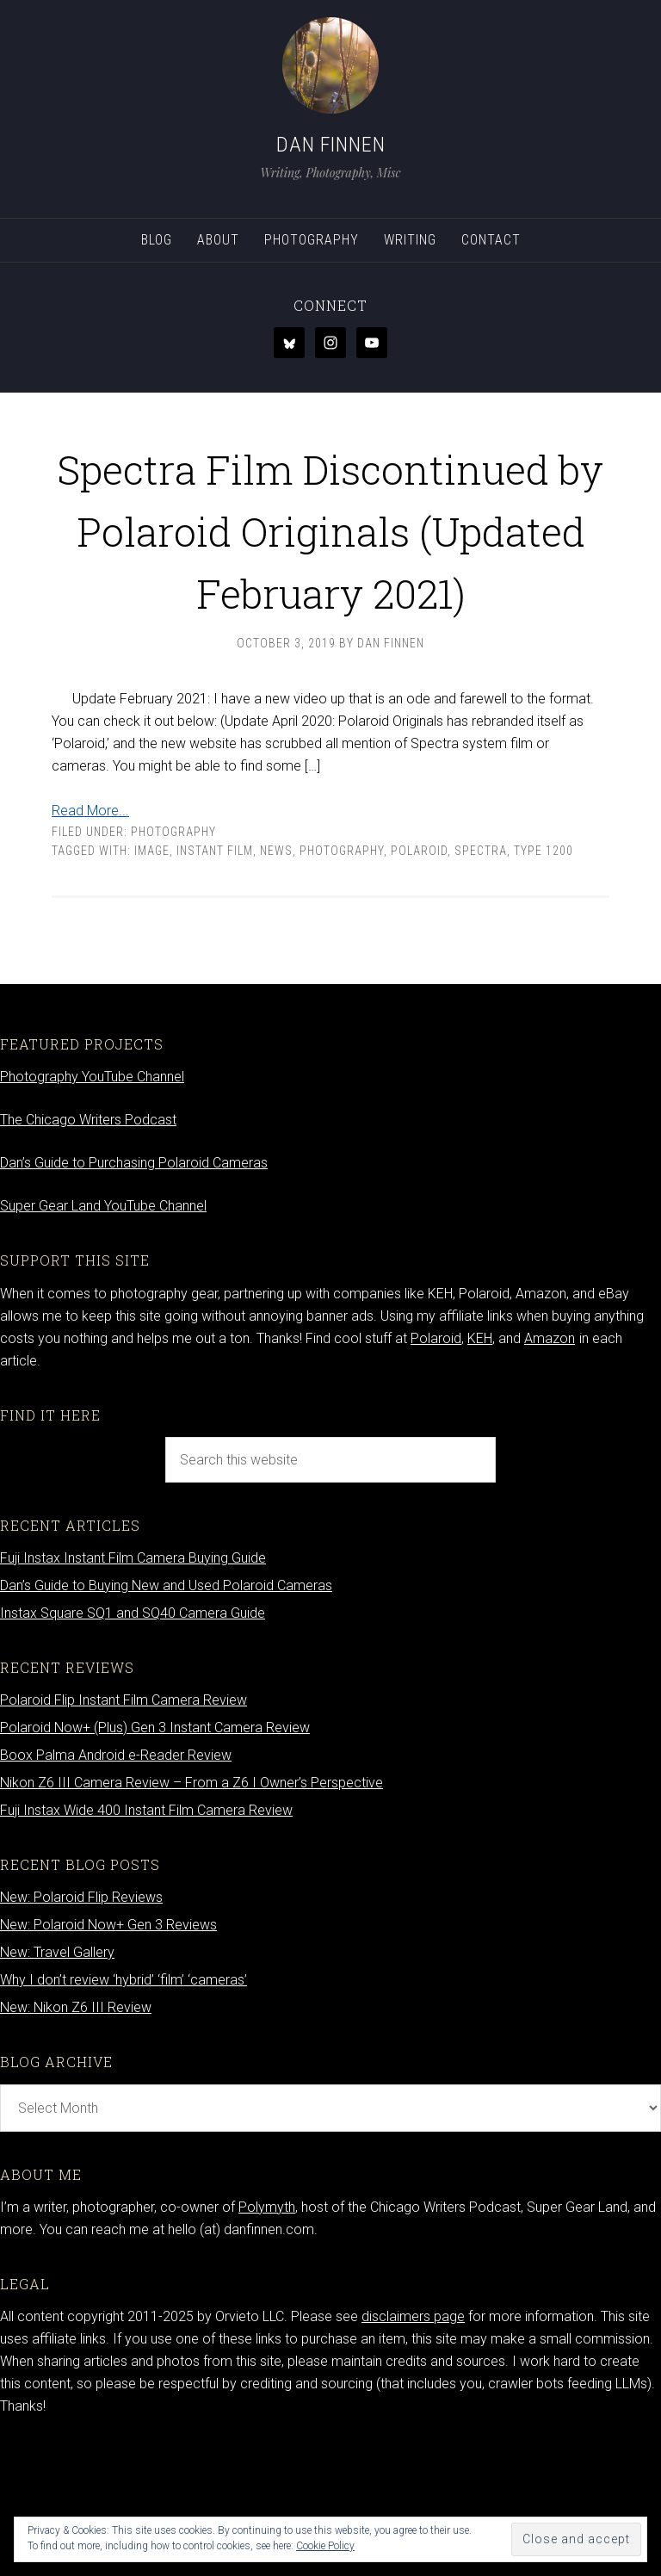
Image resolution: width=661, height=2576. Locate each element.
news (276, 974)
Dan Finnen (331, 145)
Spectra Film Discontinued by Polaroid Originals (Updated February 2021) (330, 588)
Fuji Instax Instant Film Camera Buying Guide (133, 1682)
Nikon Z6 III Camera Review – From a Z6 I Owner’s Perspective (191, 1906)
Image (152, 974)
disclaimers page (413, 2440)
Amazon (549, 1462)
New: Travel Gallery (57, 2076)
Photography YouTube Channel (92, 1200)
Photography (173, 956)
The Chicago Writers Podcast (88, 1243)
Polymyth (266, 2331)
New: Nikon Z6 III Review (75, 2131)
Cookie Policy (325, 2546)
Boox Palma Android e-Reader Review (116, 1879)
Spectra (480, 974)
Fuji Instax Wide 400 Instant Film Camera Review (146, 1934)
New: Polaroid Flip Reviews (81, 2021)
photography (342, 974)
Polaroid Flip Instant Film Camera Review (123, 1824)
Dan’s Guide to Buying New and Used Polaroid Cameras (166, 1709)
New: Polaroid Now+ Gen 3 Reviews (108, 2048)
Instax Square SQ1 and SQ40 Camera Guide (132, 1737)
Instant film (214, 974)
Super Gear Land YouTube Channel (103, 1330)
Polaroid (419, 974)
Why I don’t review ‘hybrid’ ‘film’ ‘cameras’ (123, 2104)
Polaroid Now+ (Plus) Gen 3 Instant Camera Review (155, 1851)
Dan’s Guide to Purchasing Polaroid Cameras (134, 1287)
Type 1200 (543, 974)
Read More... (90, 934)
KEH (479, 1462)
